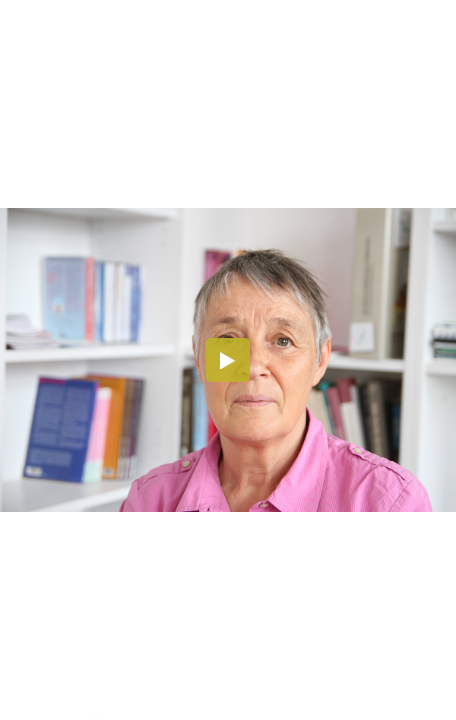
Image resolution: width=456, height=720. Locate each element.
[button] (228, 360)
